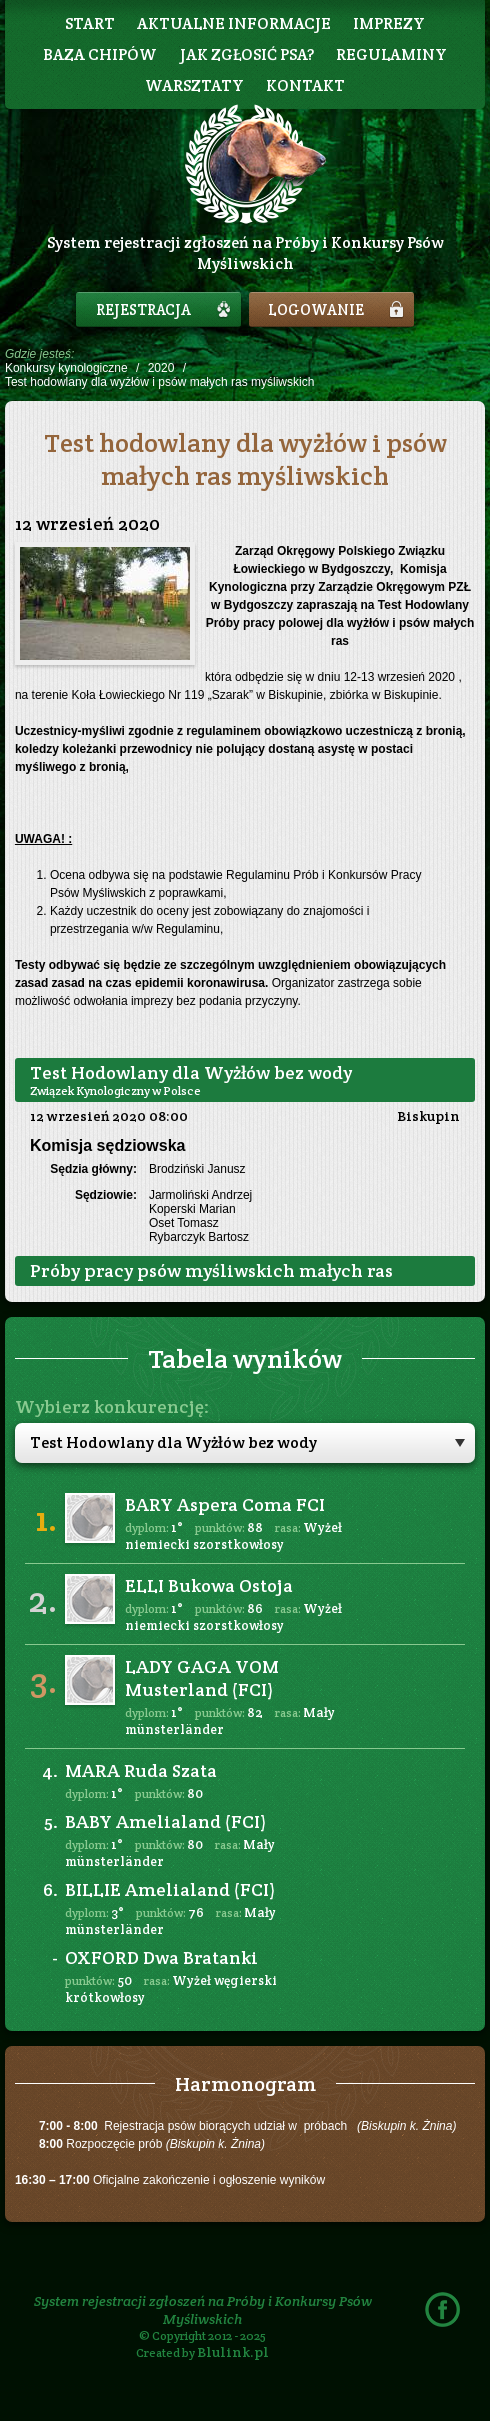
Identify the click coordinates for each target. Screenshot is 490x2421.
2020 (161, 368)
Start (90, 23)
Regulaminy (391, 54)
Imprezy (389, 23)
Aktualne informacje (234, 23)
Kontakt (305, 85)
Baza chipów (100, 54)
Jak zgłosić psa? (247, 54)
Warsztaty (194, 85)
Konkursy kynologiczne (66, 368)
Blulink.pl (233, 2352)
